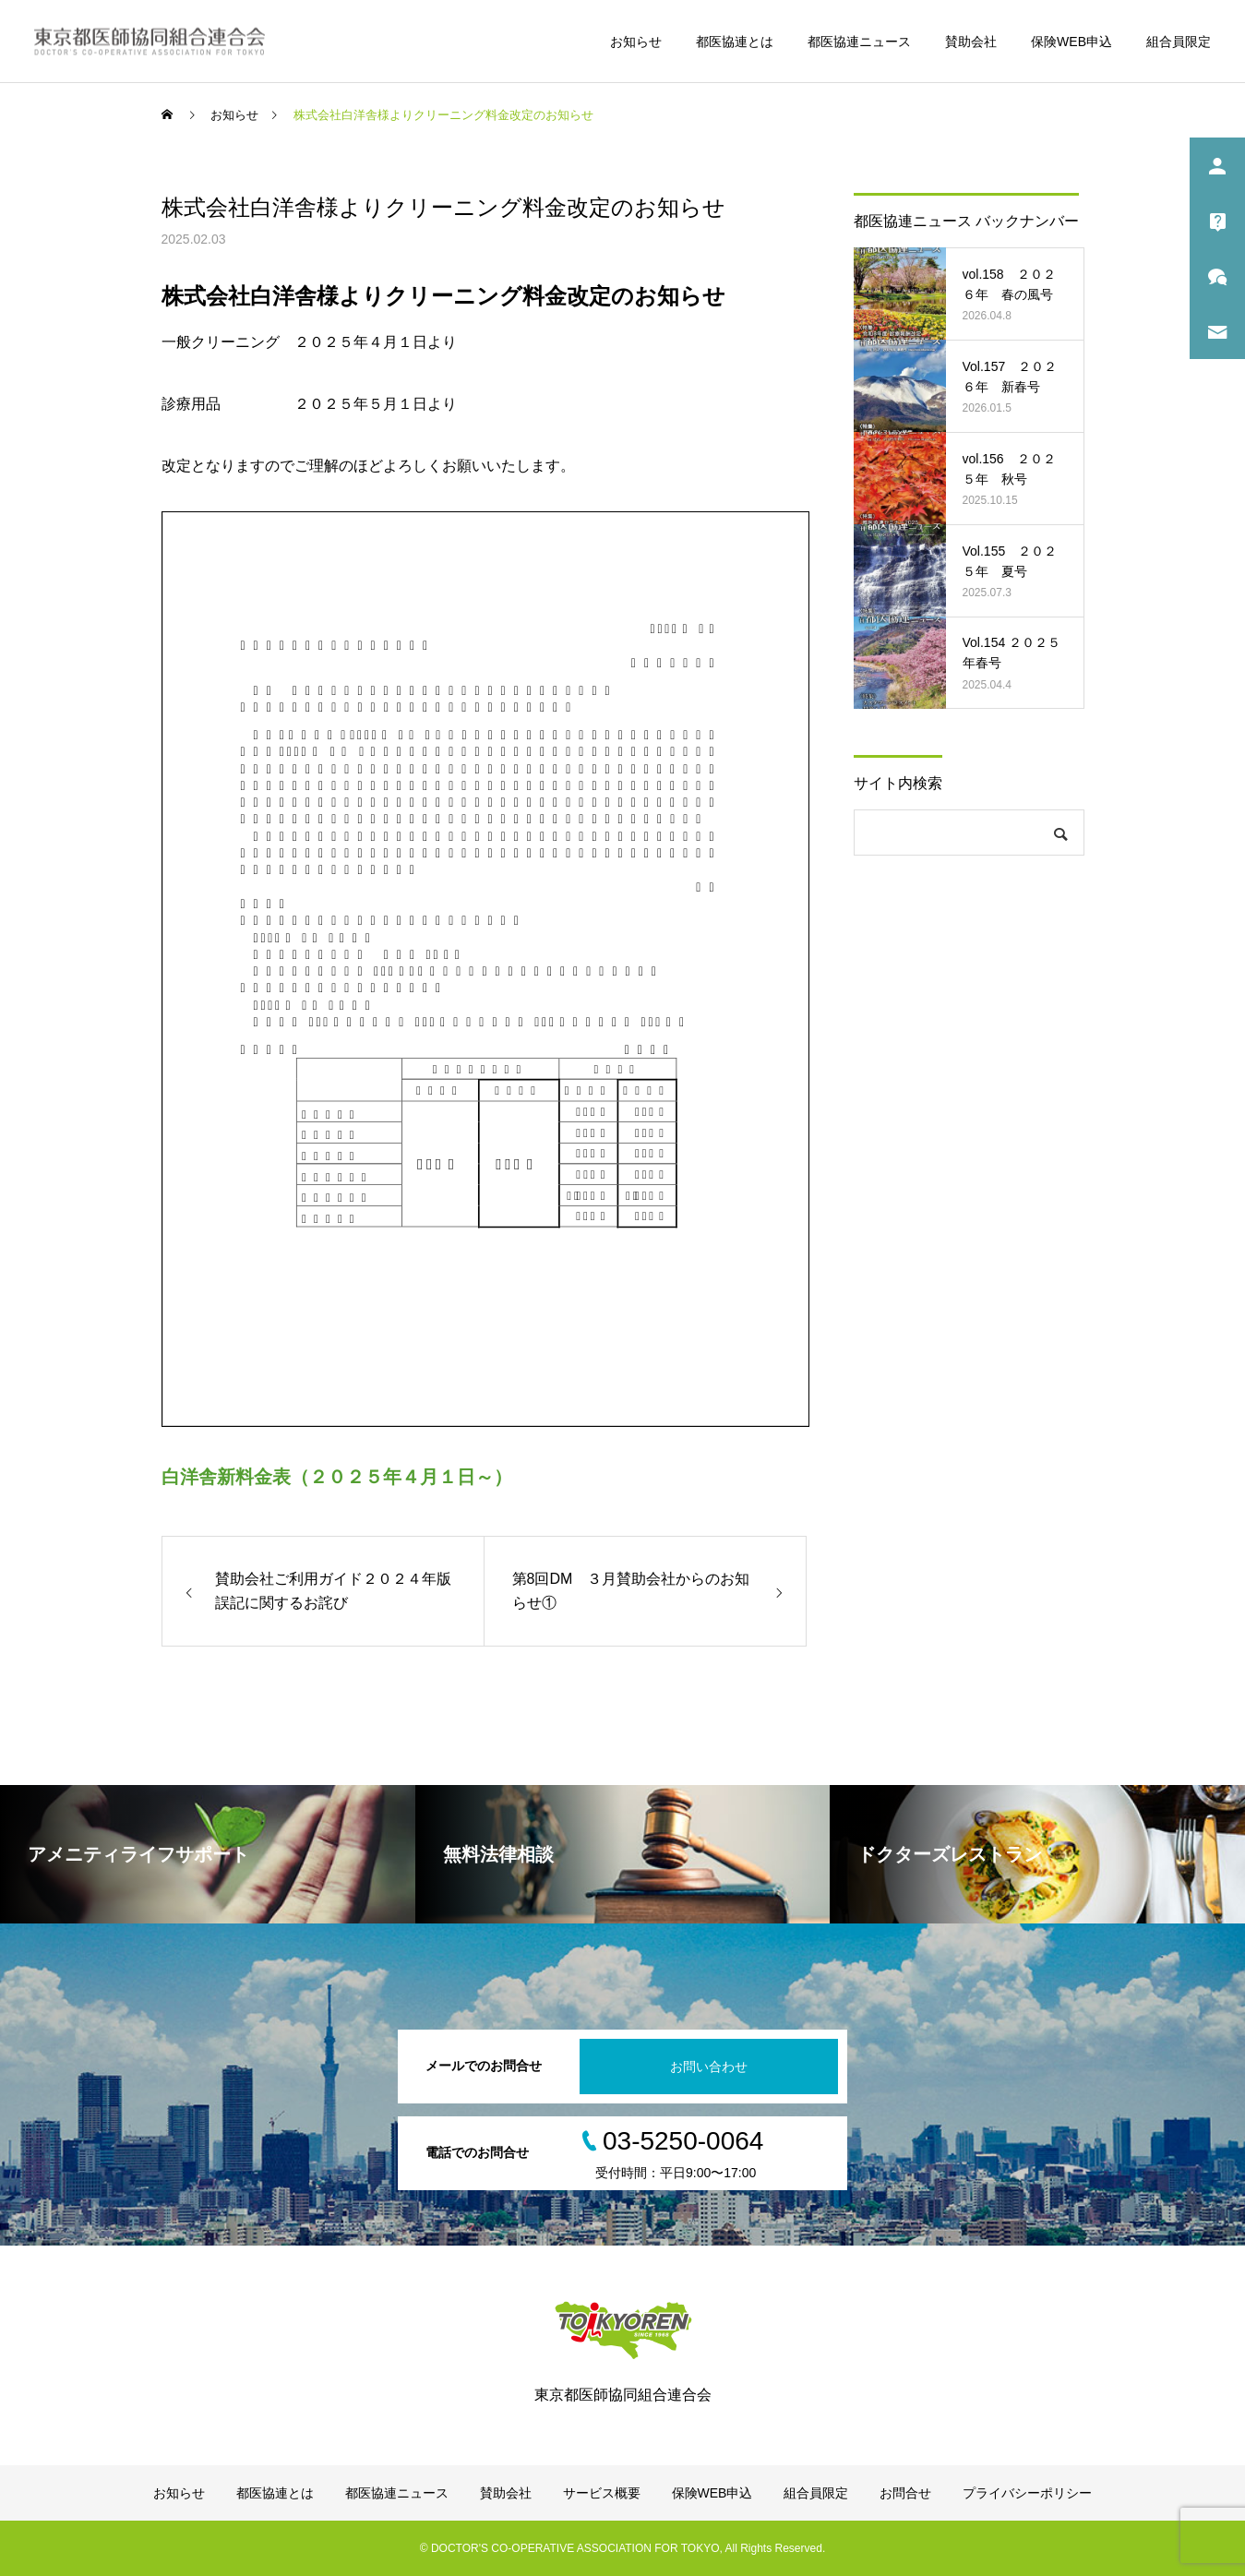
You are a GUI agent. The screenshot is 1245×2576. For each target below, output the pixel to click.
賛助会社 (971, 41)
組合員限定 (1178, 41)
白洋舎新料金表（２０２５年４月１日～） (337, 1477)
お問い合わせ (709, 2066)
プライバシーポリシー (1027, 2493)
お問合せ (905, 2493)
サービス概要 (601, 2493)
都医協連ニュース (859, 41)
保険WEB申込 (1071, 41)
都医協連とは (734, 41)
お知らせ (636, 41)
